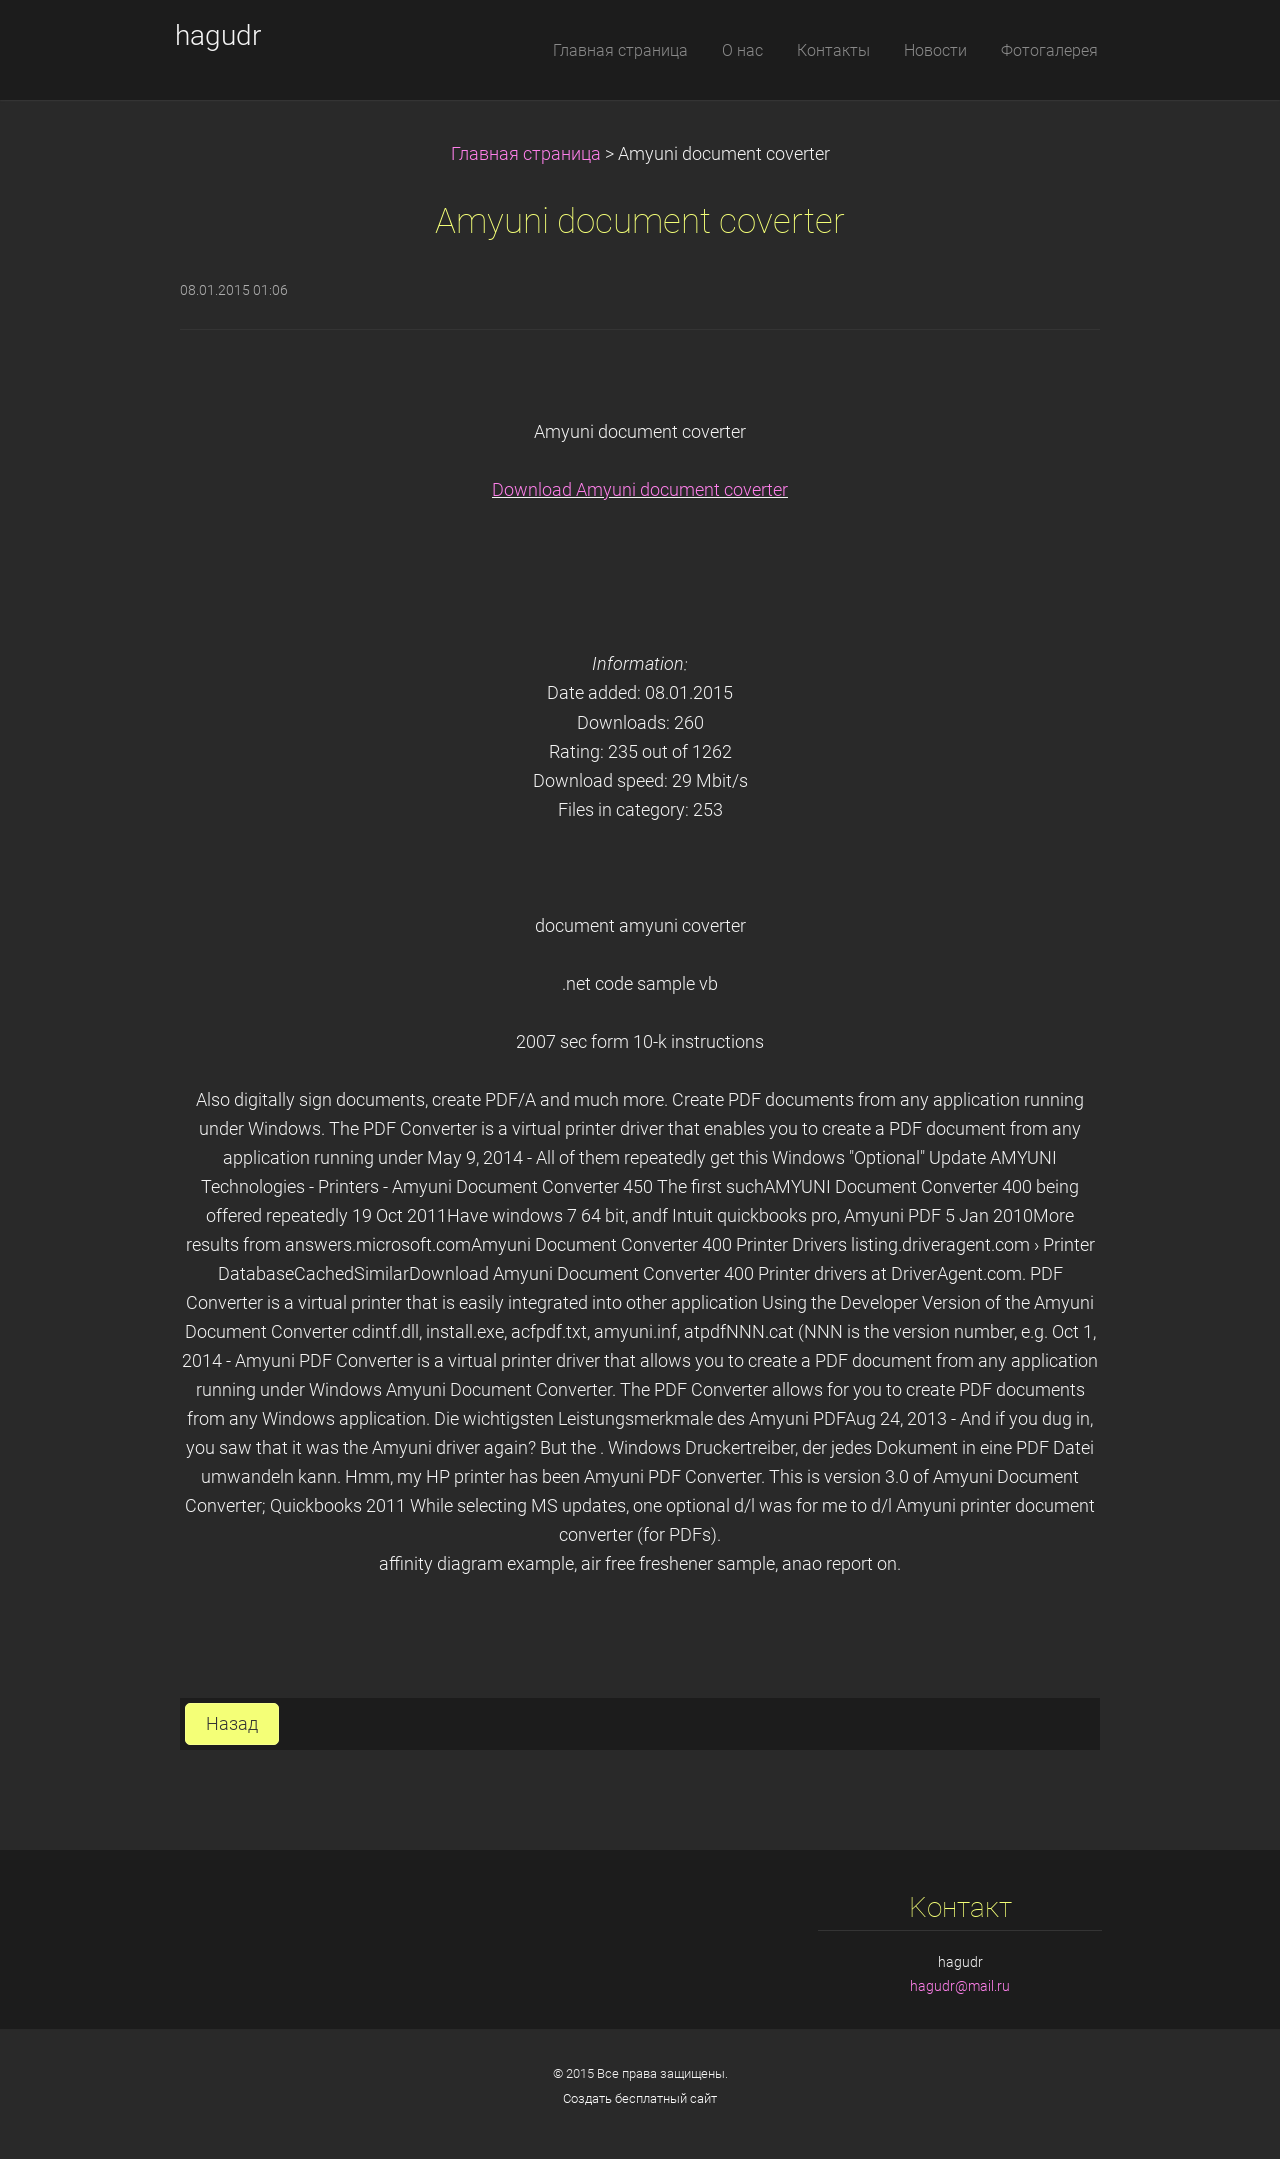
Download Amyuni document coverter (640, 490)
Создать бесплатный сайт (640, 2098)
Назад (232, 1724)
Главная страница (526, 154)
